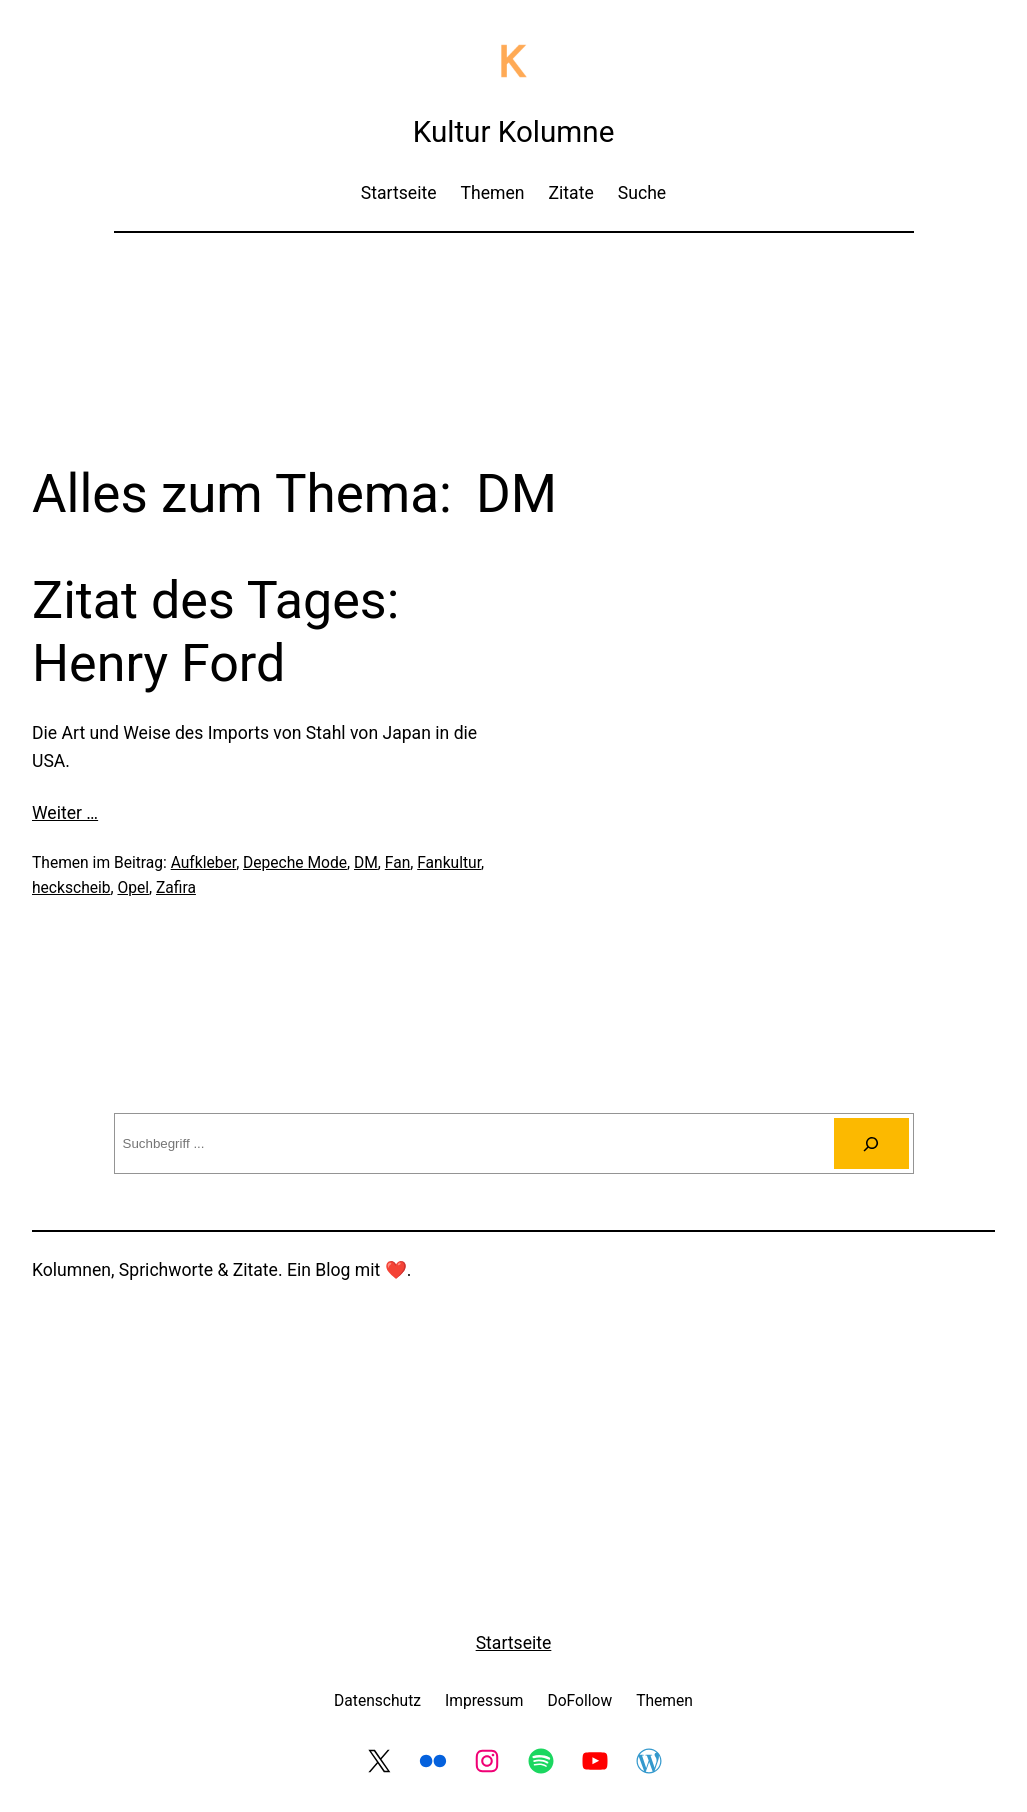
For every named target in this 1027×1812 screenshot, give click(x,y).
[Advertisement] (514, 302)
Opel (133, 888)
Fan (397, 863)
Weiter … (65, 813)
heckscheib (71, 888)
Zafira (176, 888)
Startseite (514, 1643)
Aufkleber (203, 863)
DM (366, 863)
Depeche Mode (295, 863)
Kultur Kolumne (514, 132)
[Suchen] (871, 1143)
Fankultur (449, 863)
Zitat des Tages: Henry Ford (215, 631)
